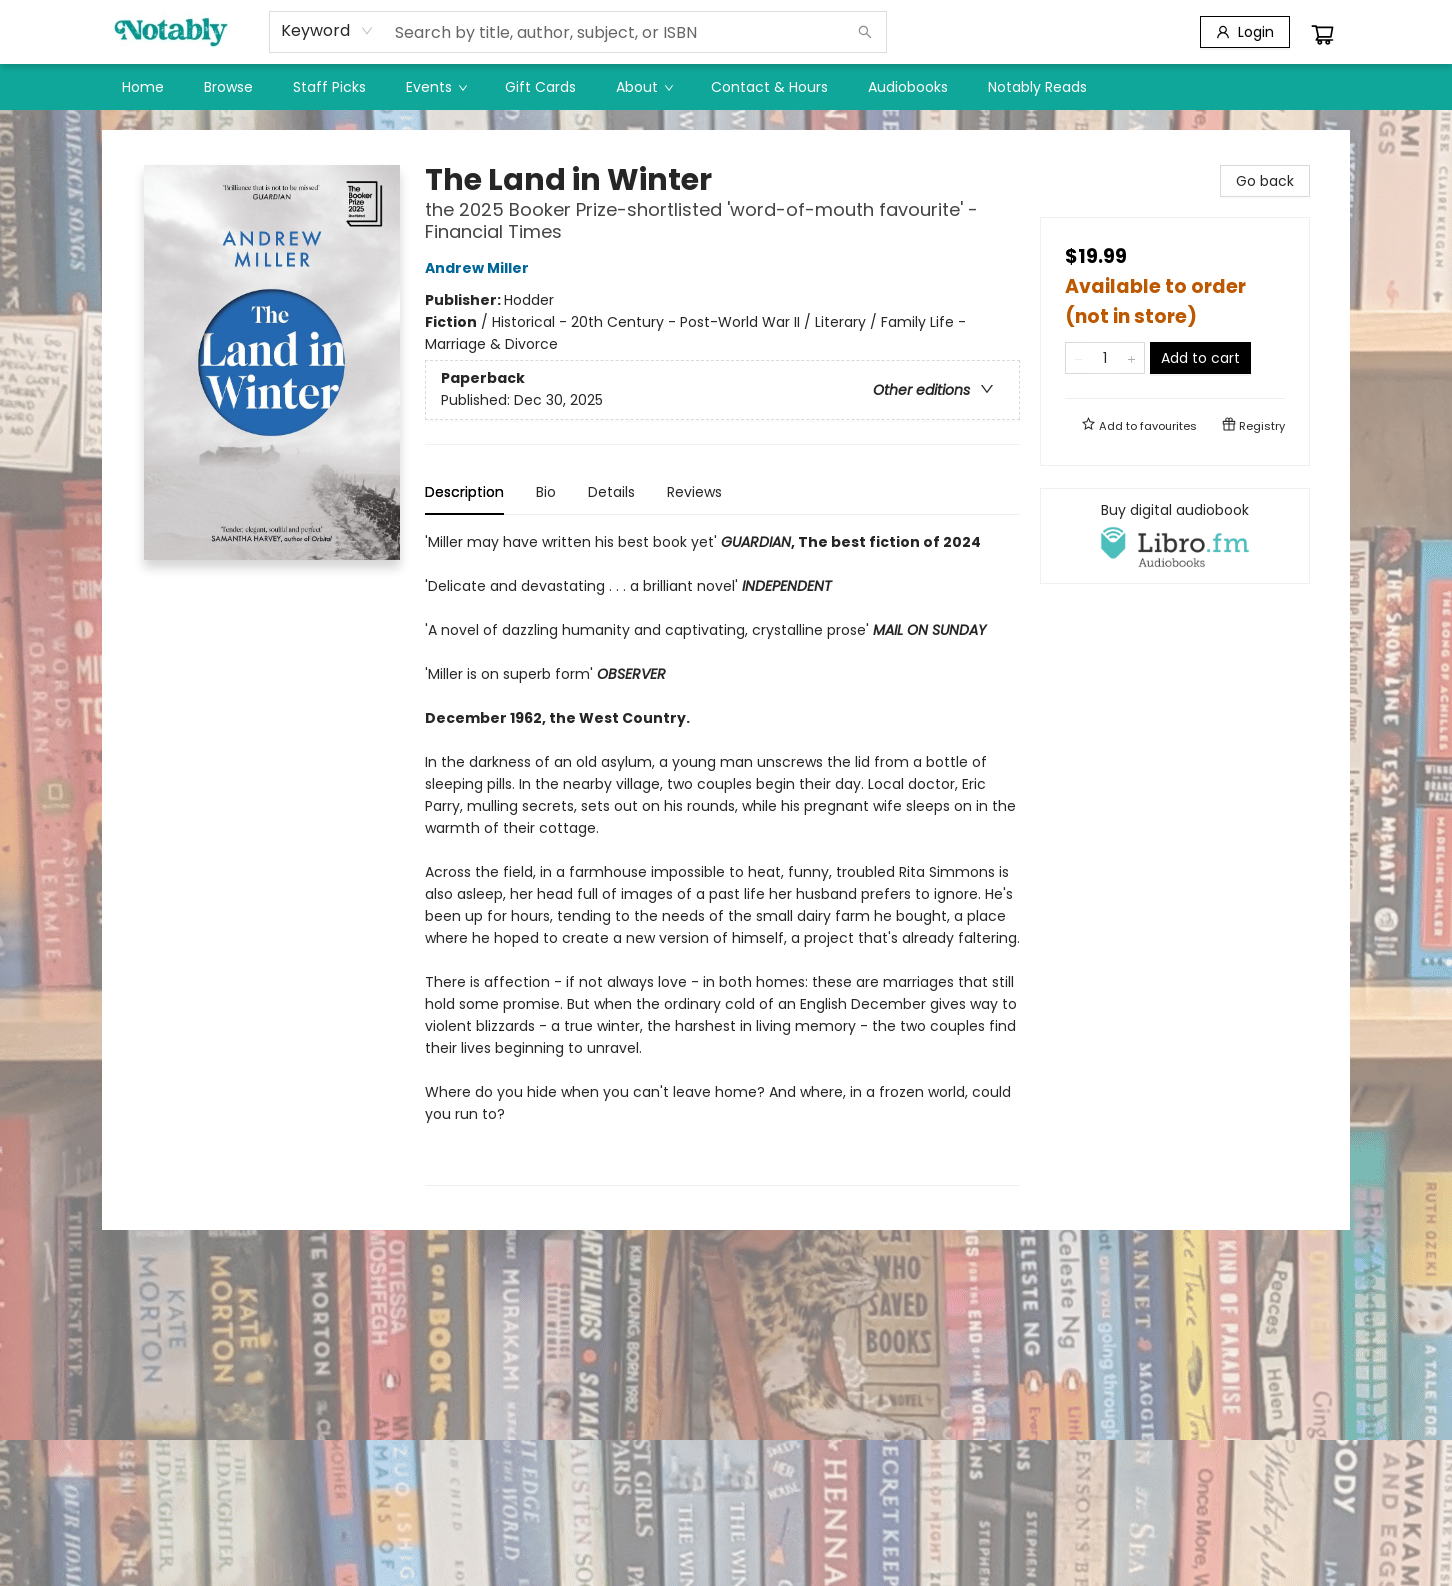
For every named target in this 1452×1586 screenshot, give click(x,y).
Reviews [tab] (694, 492)
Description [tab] (464, 492)
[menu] (726, 87)
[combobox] (327, 31)
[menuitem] (143, 87)
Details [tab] (611, 492)
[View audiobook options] (1175, 536)
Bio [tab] (546, 492)
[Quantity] (1105, 358)
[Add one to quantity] (1131, 358)
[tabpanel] (722, 858)
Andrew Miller (480, 268)
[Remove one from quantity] (1078, 358)
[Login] (1245, 32)
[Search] (865, 32)
